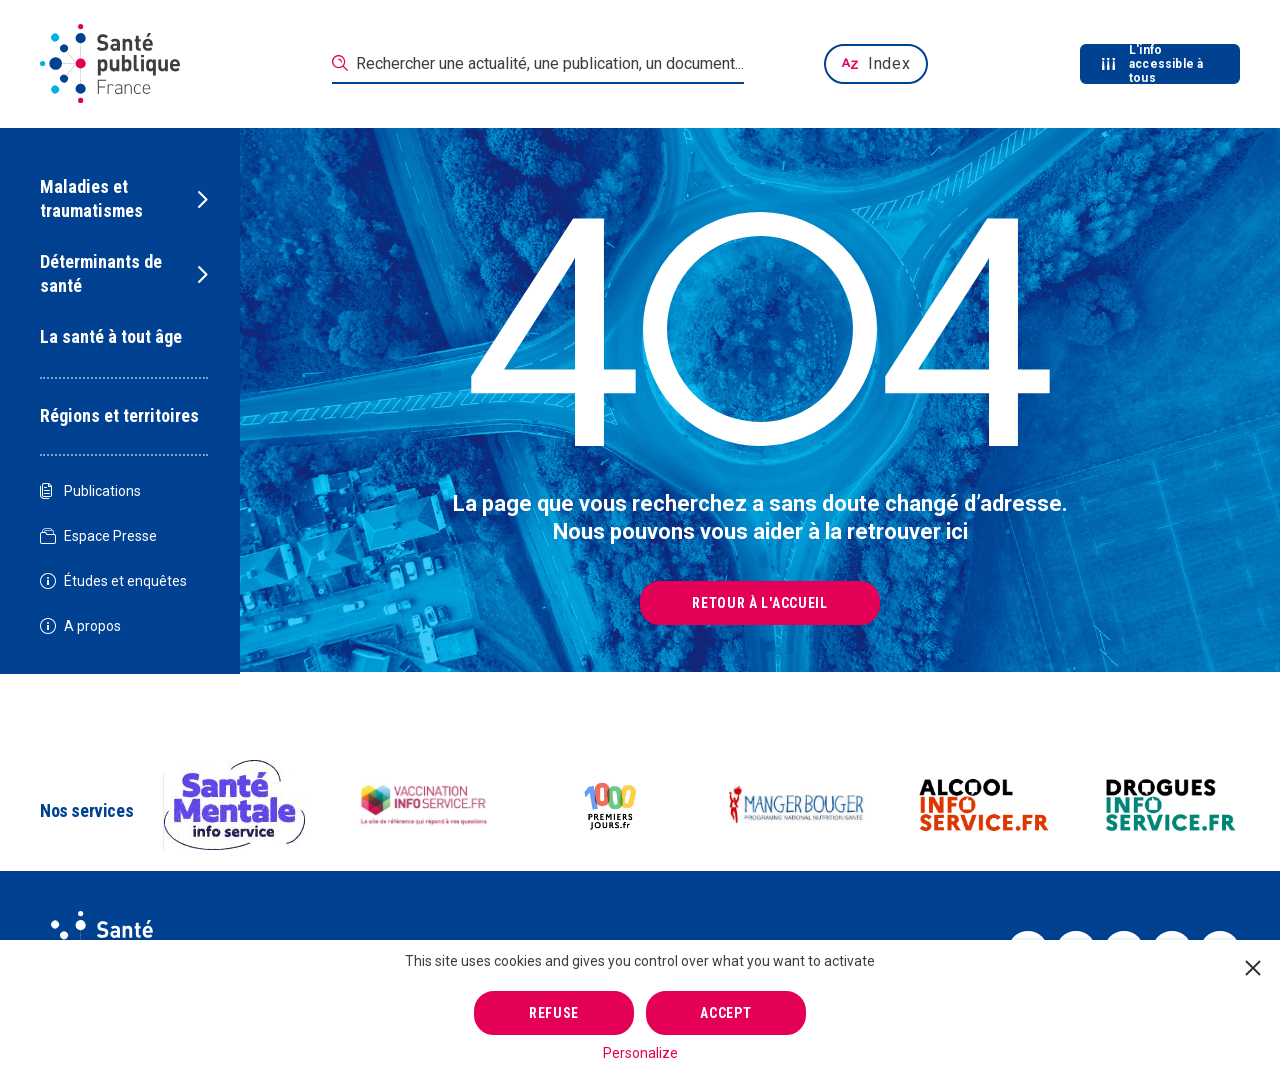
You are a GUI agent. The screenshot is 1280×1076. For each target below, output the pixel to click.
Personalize (640, 1053)
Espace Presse (98, 536)
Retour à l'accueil (760, 603)
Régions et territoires (119, 415)
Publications (90, 491)
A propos (80, 626)
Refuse (554, 1013)
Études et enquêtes (113, 581)
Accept (725, 1013)
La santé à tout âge (111, 336)
